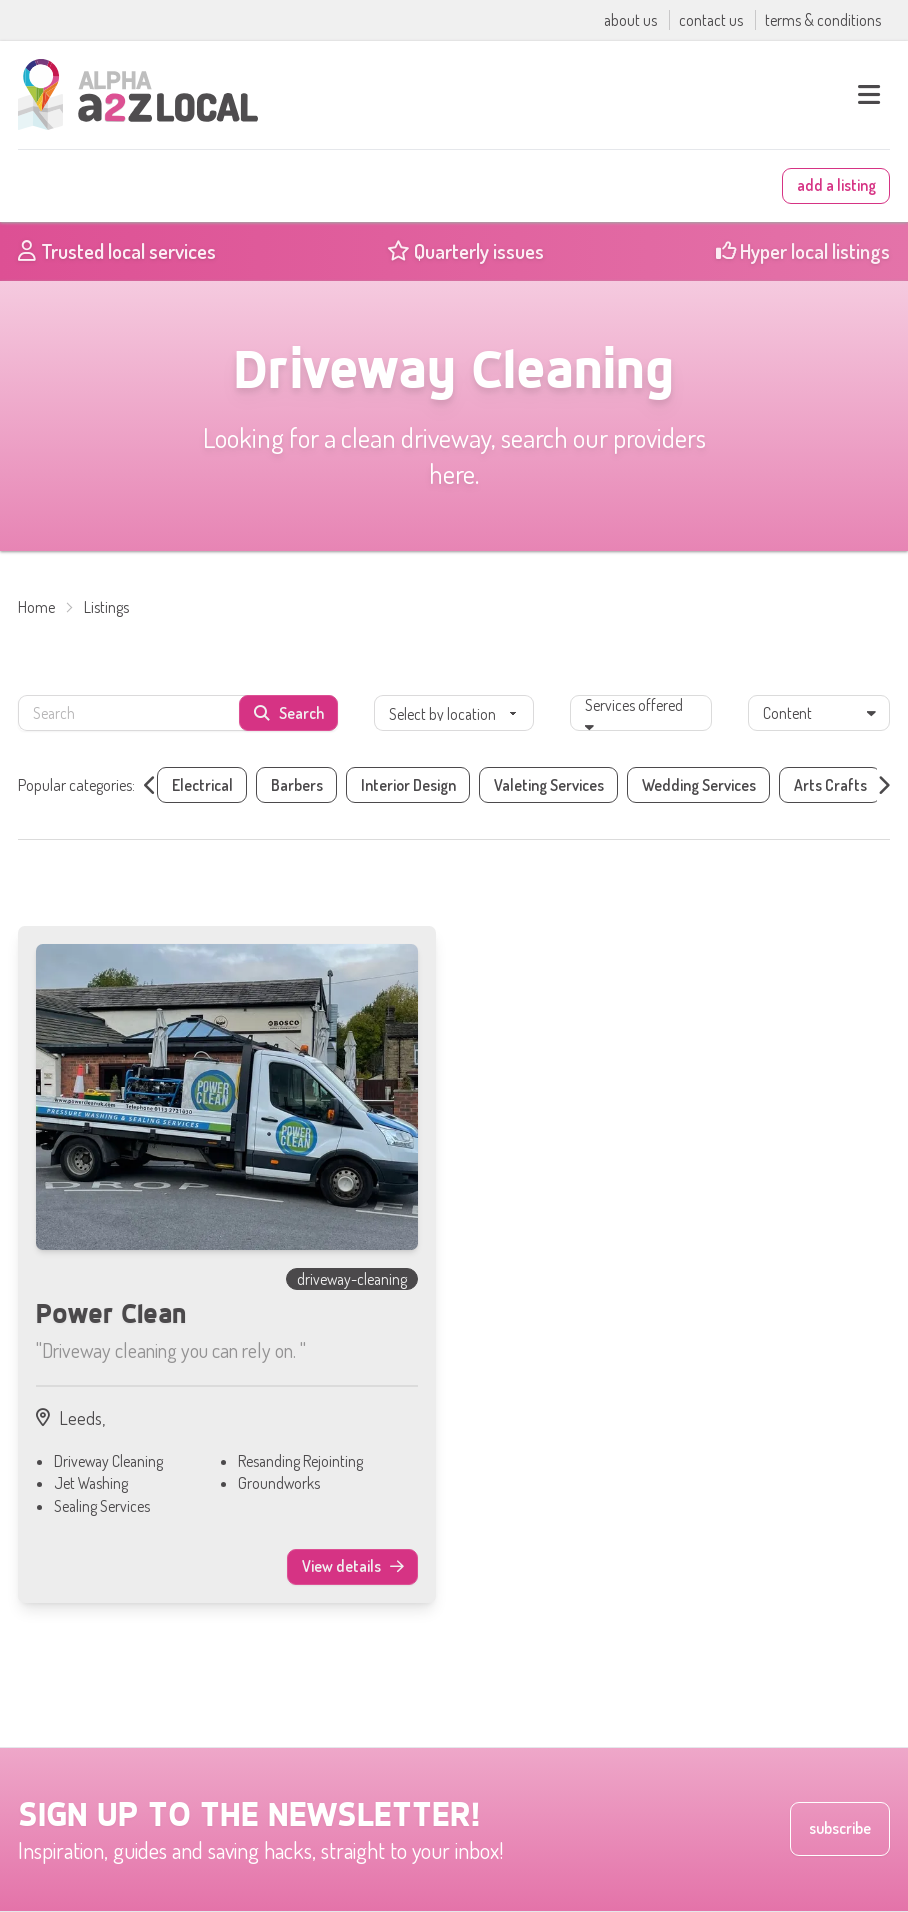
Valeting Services (549, 785)
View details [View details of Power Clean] (360, 1569)
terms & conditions (823, 20)
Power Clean (111, 1313)
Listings (106, 607)
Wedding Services (699, 785)
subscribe (840, 1828)
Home (36, 607)
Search (289, 713)
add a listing (836, 185)
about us (632, 20)
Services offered (634, 711)
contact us (712, 20)
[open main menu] (869, 95)
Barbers (297, 785)
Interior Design (408, 785)
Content (819, 713)
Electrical (202, 785)
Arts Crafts (830, 785)
